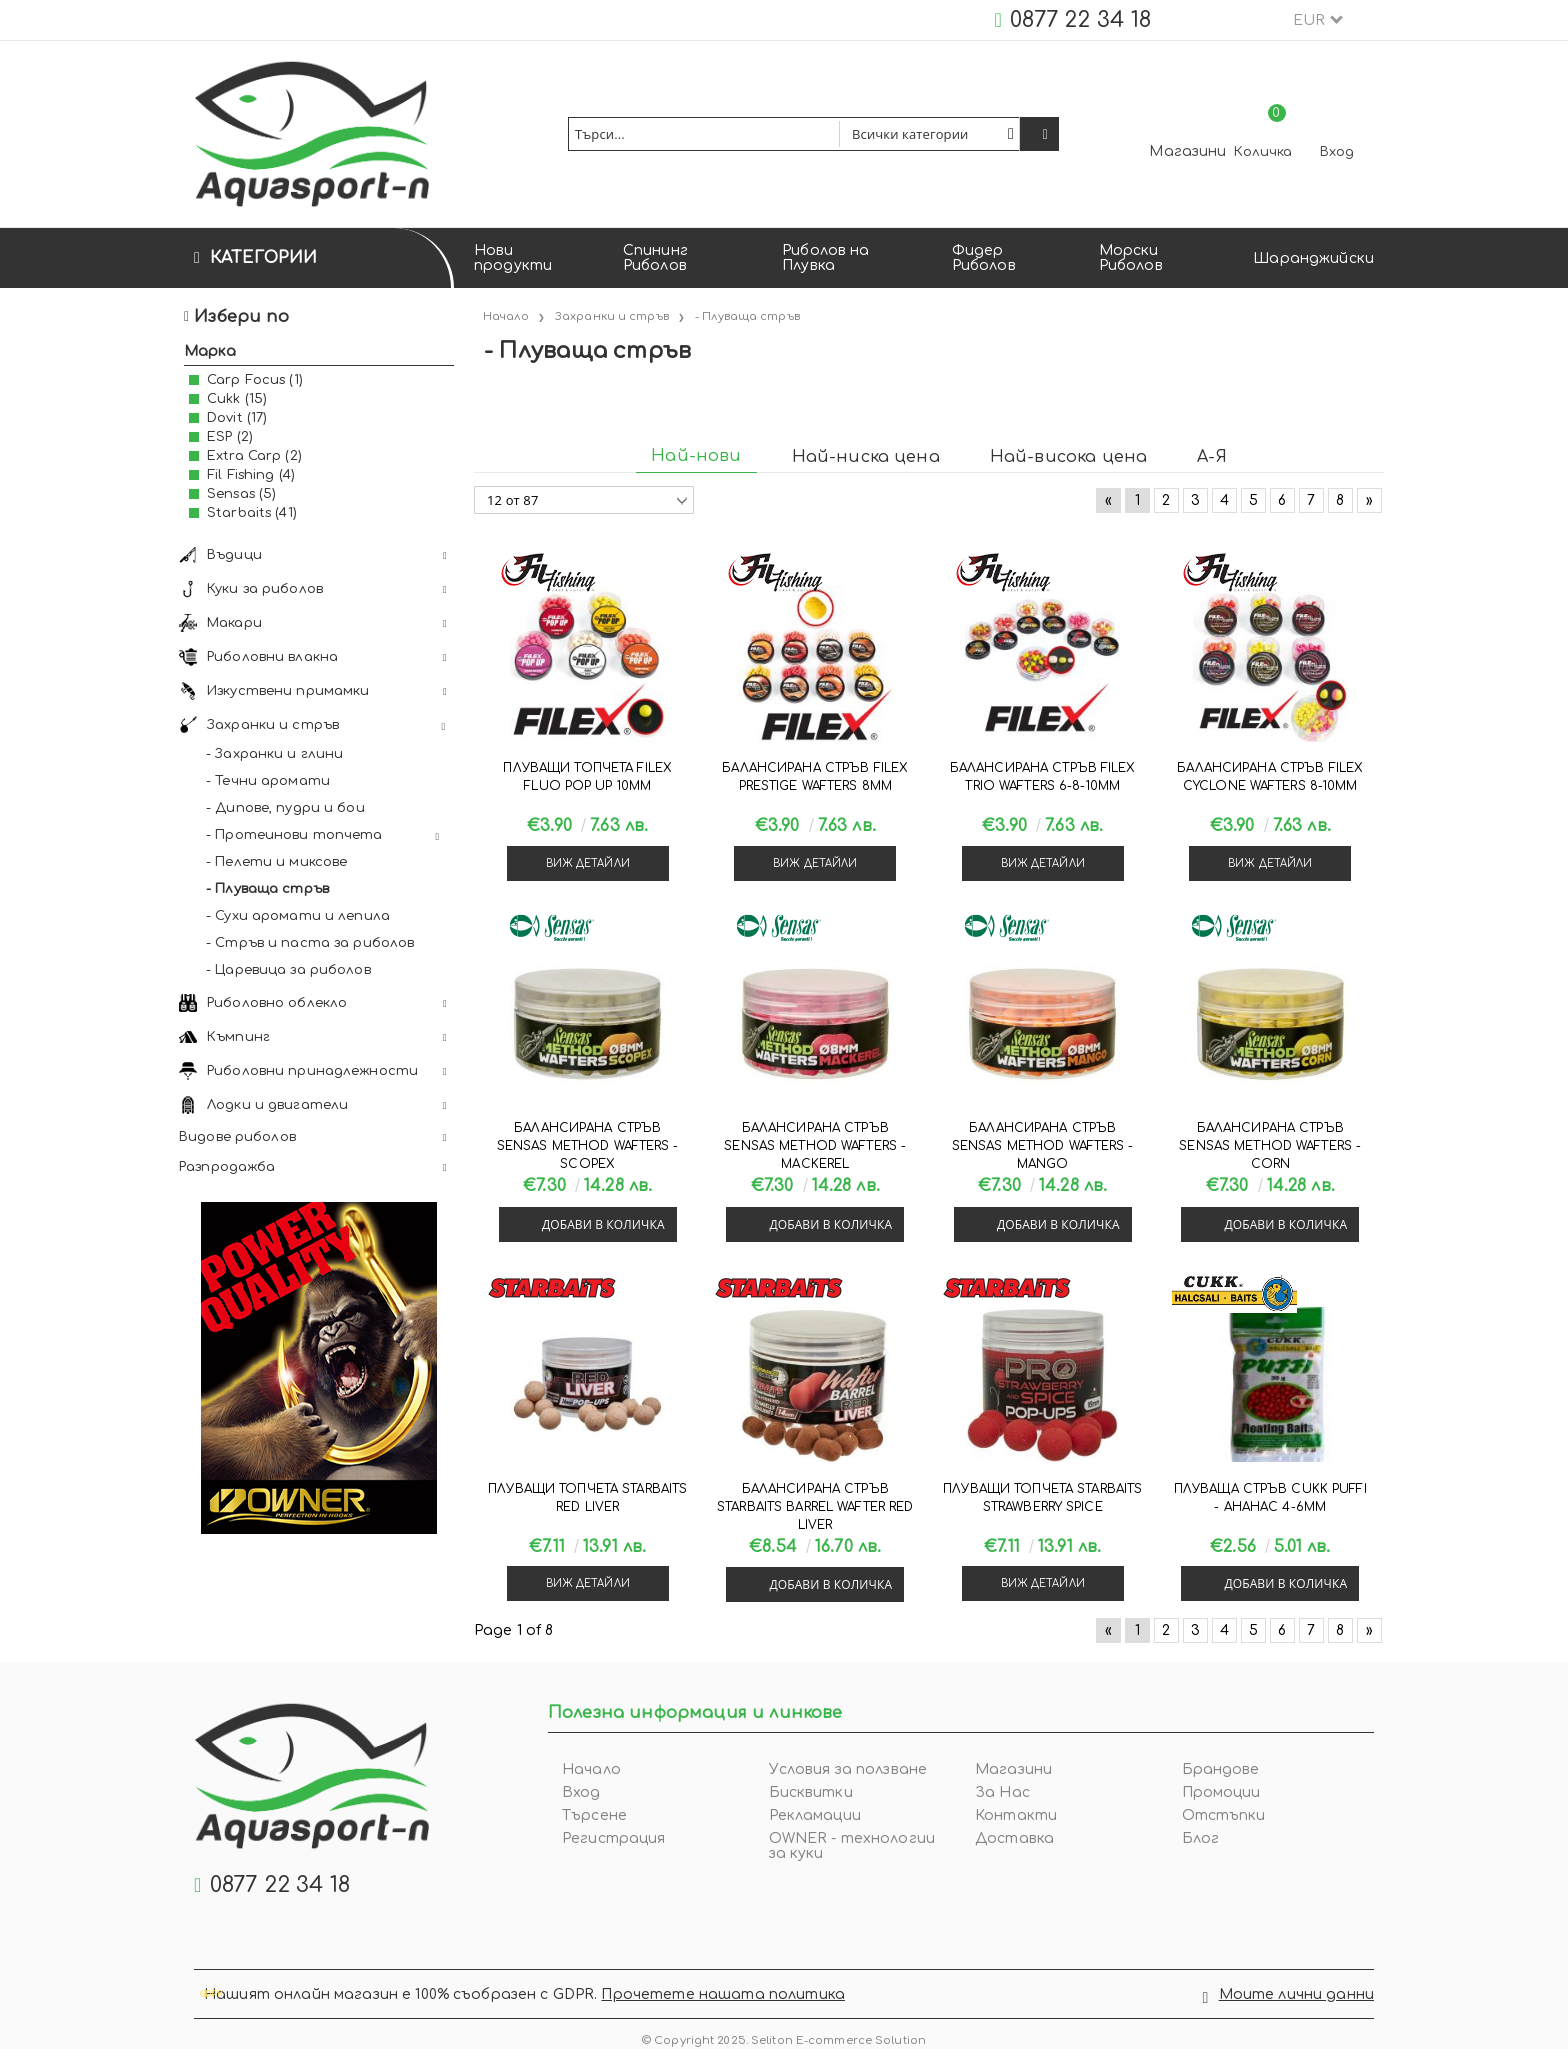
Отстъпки (1224, 1815)
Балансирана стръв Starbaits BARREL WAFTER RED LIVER (815, 1507)
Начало (591, 1769)
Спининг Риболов (655, 258)
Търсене (594, 1815)
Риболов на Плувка (825, 258)
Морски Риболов (1131, 258)
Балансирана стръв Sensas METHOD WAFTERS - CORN (1270, 1146)
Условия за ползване (848, 1769)
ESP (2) (230, 437)
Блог (1201, 1838)
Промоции (1221, 1792)
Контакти (1016, 1815)
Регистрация (614, 1838)
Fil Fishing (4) (251, 475)
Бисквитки (811, 1792)
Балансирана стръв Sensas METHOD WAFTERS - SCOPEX (588, 1146)
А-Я (1211, 457)
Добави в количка (603, 1224)
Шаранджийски (1313, 258)
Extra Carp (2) (254, 456)
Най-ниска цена (866, 457)
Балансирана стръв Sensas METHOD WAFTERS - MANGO (1043, 1146)
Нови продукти (513, 258)
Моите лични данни (1296, 1987)
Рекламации (815, 1815)
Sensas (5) (241, 494)
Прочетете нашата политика (723, 1987)
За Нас (1002, 1792)
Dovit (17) (237, 418)
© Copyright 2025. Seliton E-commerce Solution (784, 2027)
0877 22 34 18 (1080, 20)
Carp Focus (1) (255, 380)
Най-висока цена (1068, 457)
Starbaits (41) (252, 513)
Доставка (1014, 1838)
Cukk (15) (237, 399)
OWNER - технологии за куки (852, 1846)
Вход (1337, 152)
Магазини (1187, 151)
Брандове (1221, 1769)
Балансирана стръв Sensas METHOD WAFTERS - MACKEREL (815, 1146)
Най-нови (696, 456)
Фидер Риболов (984, 258)
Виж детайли (588, 863)
